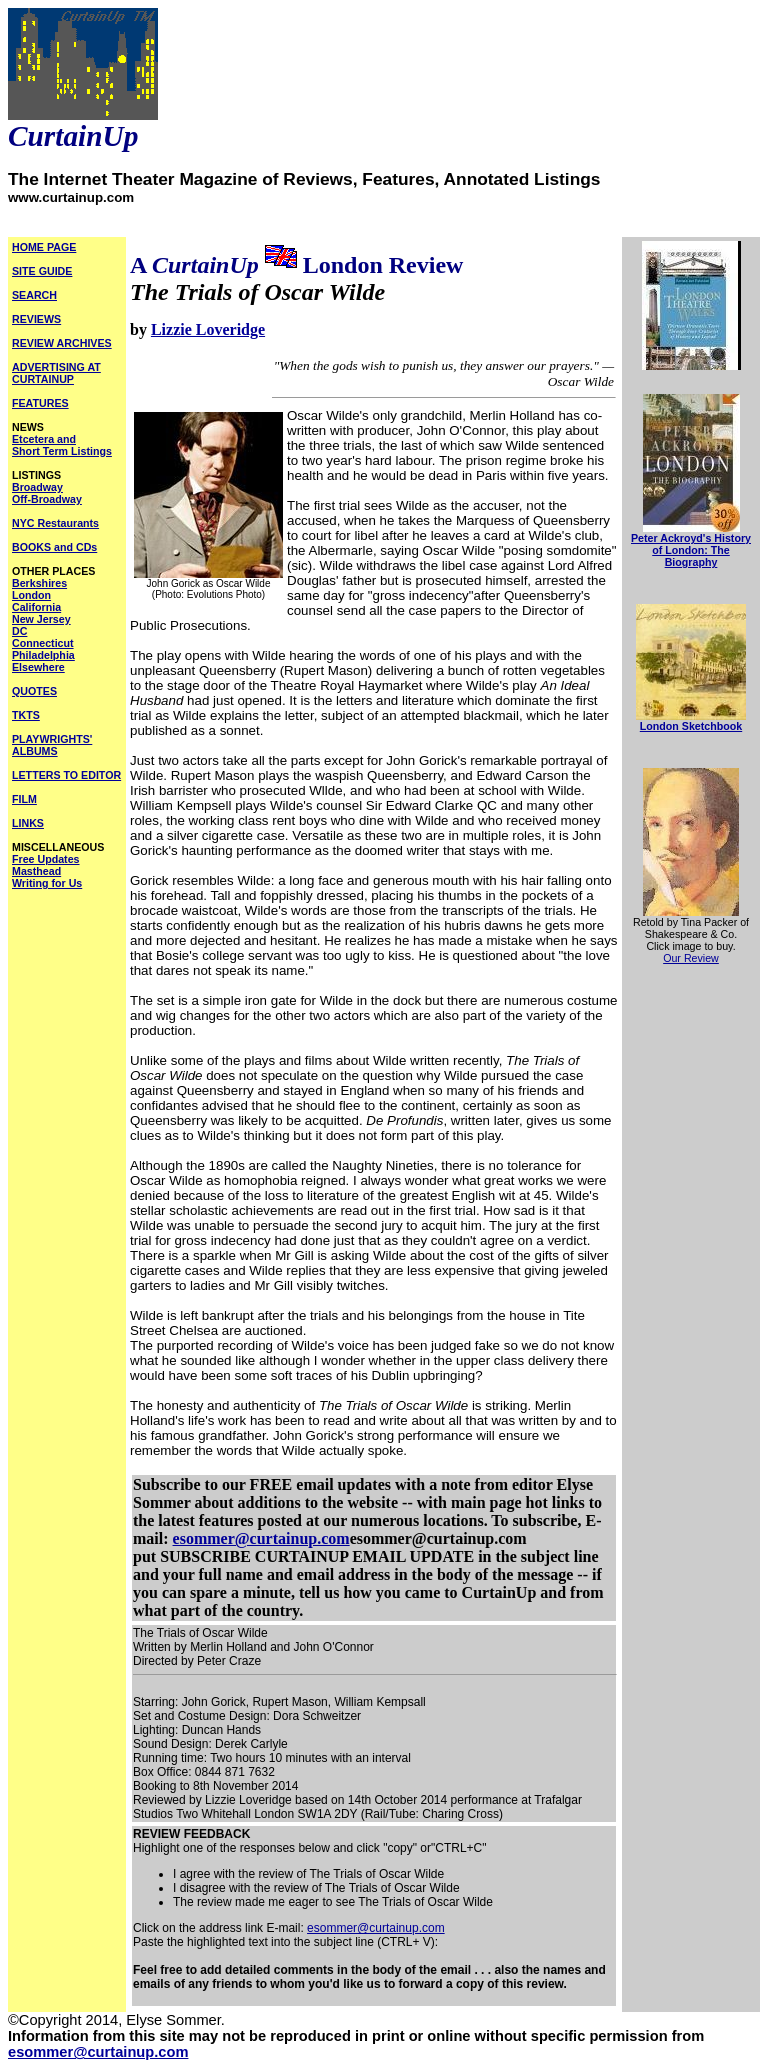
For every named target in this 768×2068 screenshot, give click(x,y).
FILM (24, 799)
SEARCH (34, 295)
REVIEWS (36, 319)
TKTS (26, 715)
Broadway (37, 487)
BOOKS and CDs (54, 547)
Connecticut (43, 643)
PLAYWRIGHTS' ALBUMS (52, 745)
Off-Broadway (47, 499)
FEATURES (40, 403)
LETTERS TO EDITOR (66, 775)
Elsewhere (38, 667)
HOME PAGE (44, 247)
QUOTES (34, 691)
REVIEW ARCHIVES (62, 343)
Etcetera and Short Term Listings (62, 445)
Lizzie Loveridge (208, 329)
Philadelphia (43, 655)
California (36, 607)
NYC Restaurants (55, 523)
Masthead (36, 871)
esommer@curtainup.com (261, 1538)
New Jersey (41, 619)
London (31, 595)
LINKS (28, 823)
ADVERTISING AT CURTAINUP (56, 373)
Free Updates (46, 859)
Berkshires (39, 583)
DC (19, 631)
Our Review (691, 958)
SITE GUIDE (42, 271)
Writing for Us (47, 883)
